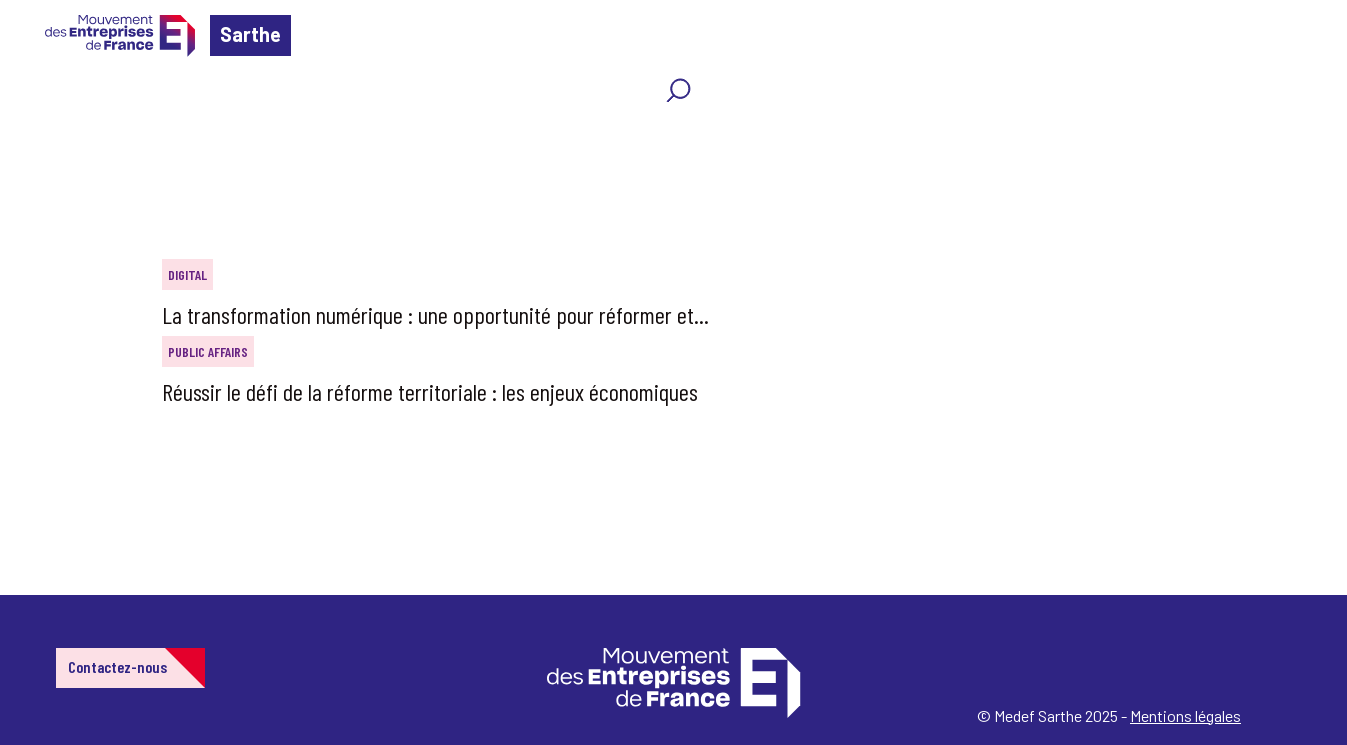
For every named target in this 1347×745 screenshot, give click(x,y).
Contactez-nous (117, 666)
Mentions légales (1185, 715)
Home (44, 134)
